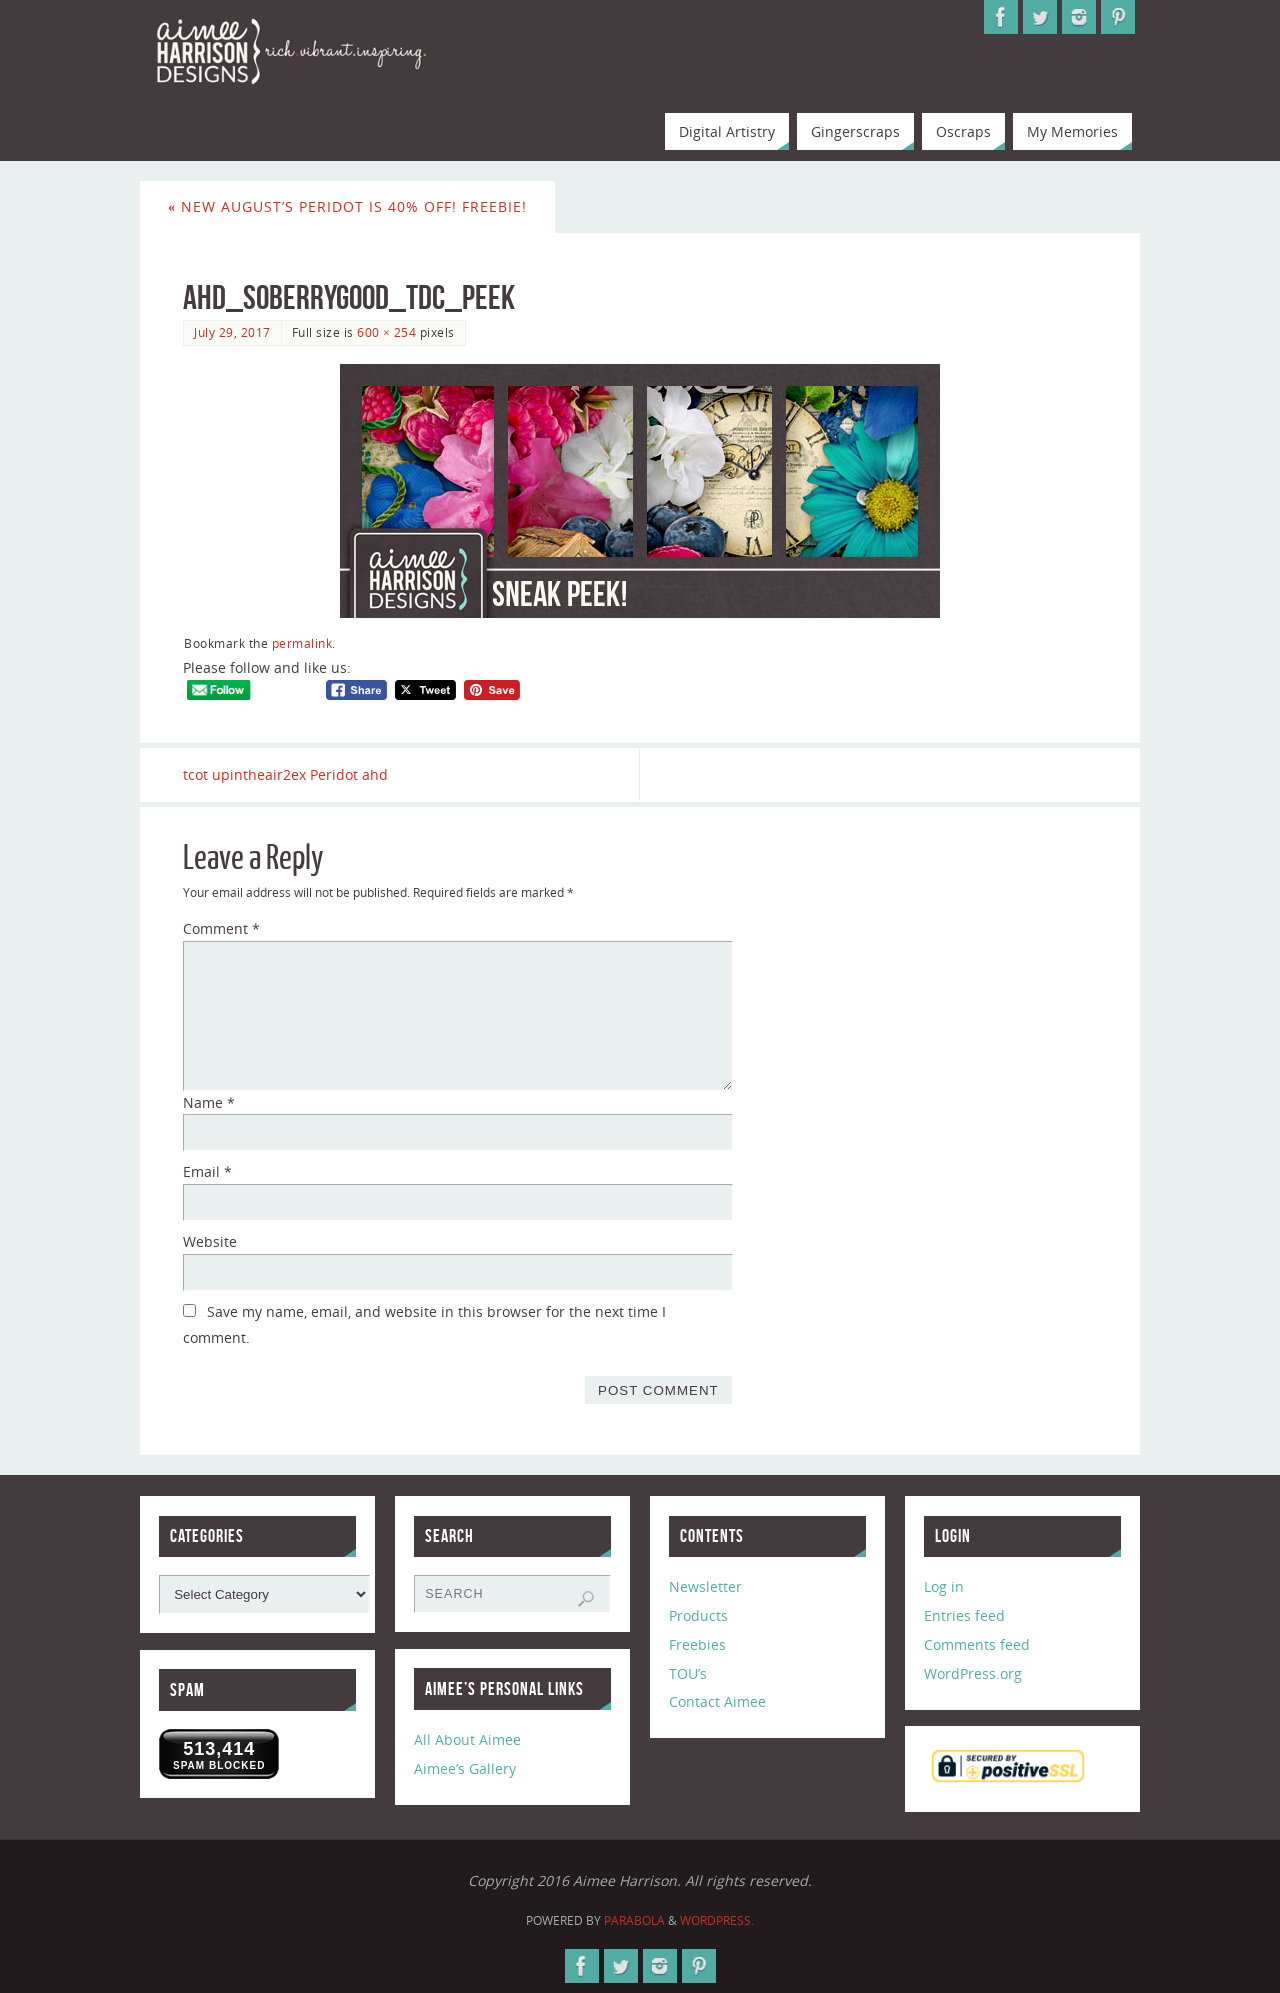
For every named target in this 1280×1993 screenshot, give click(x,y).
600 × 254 (386, 332)
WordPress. (717, 1920)
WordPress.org (973, 1673)
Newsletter (705, 1586)
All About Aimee (467, 1739)
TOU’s (688, 1673)
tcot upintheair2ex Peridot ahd (285, 774)
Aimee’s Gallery (465, 1768)
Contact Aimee (717, 1701)
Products (698, 1615)
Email (207, 1171)
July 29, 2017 (232, 332)
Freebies (697, 1644)
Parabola (634, 1920)
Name (209, 1102)
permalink (302, 643)
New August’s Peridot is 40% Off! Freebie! (347, 206)
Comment (221, 928)
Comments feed (977, 1644)
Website (210, 1241)
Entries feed (964, 1615)
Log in (944, 1586)
